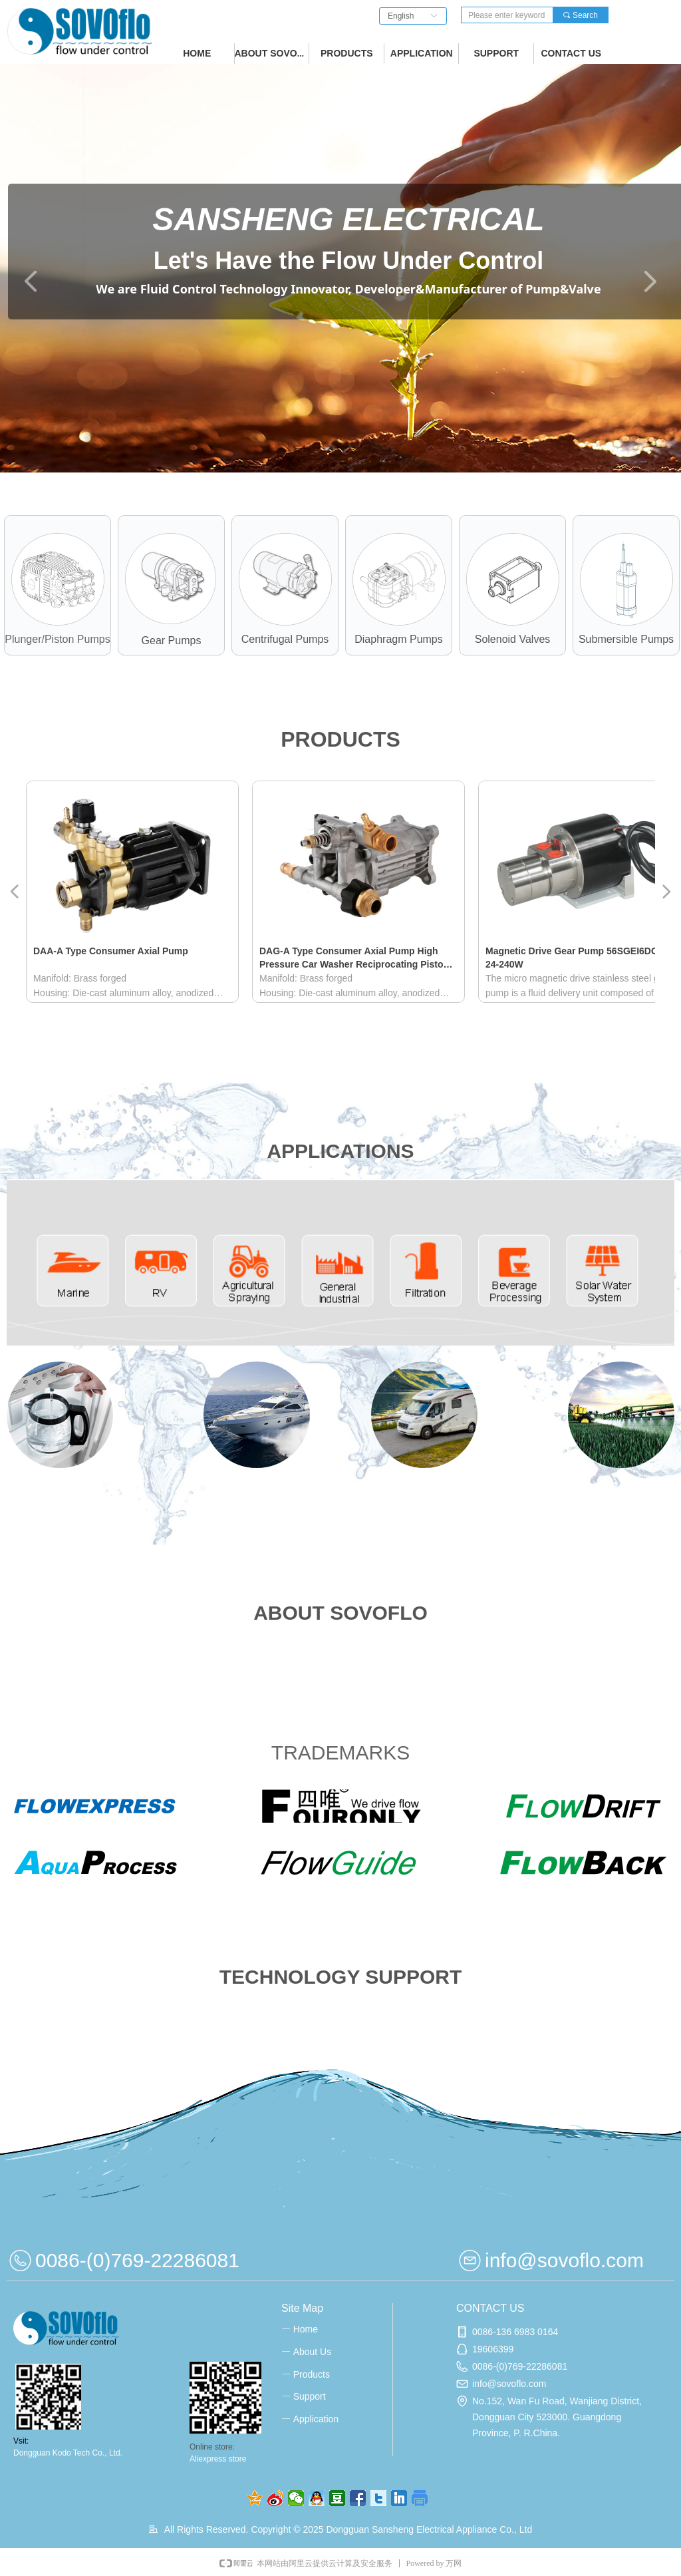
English (401, 16)
